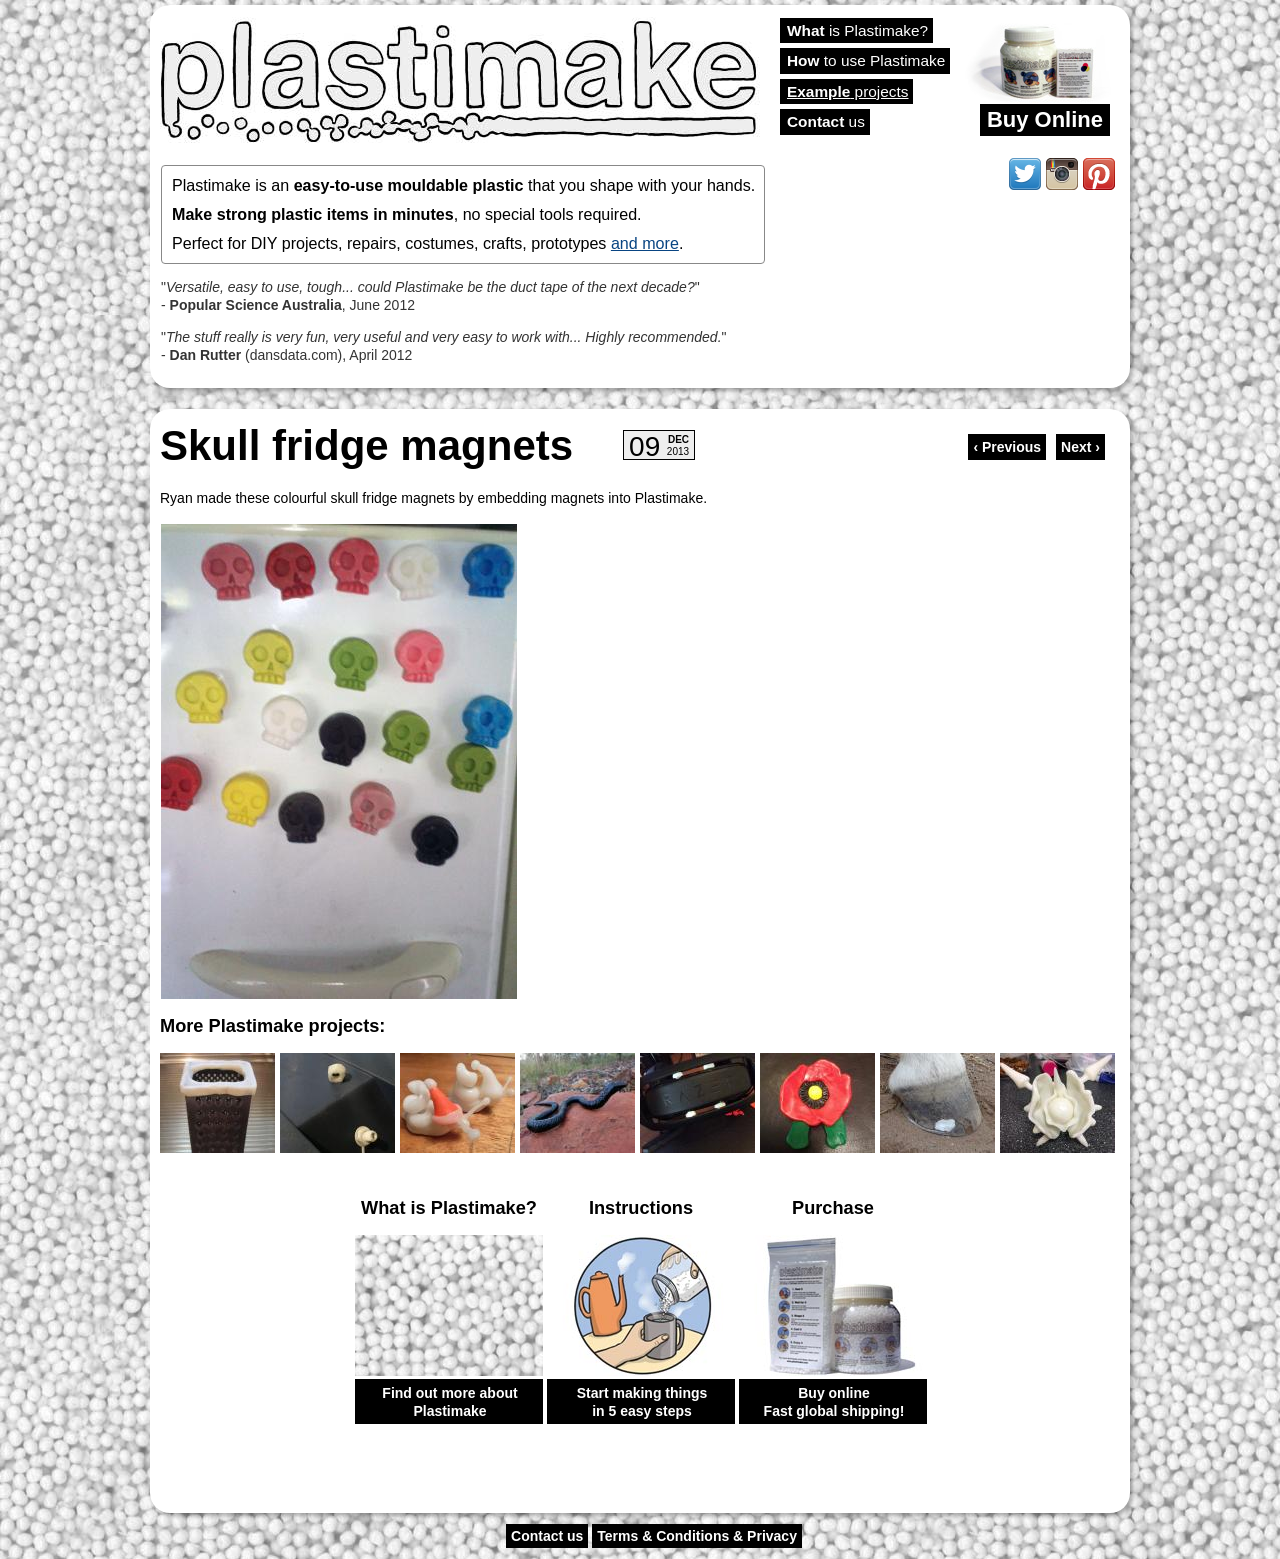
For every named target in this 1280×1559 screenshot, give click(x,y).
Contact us (547, 1536)
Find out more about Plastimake (449, 1402)
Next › (1080, 447)
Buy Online (1045, 119)
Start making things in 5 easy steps (642, 1402)
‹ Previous (1007, 447)
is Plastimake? (857, 30)
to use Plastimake (866, 60)
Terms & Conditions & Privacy (697, 1536)
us (826, 121)
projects (847, 91)
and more (645, 243)
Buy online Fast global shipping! (834, 1402)
